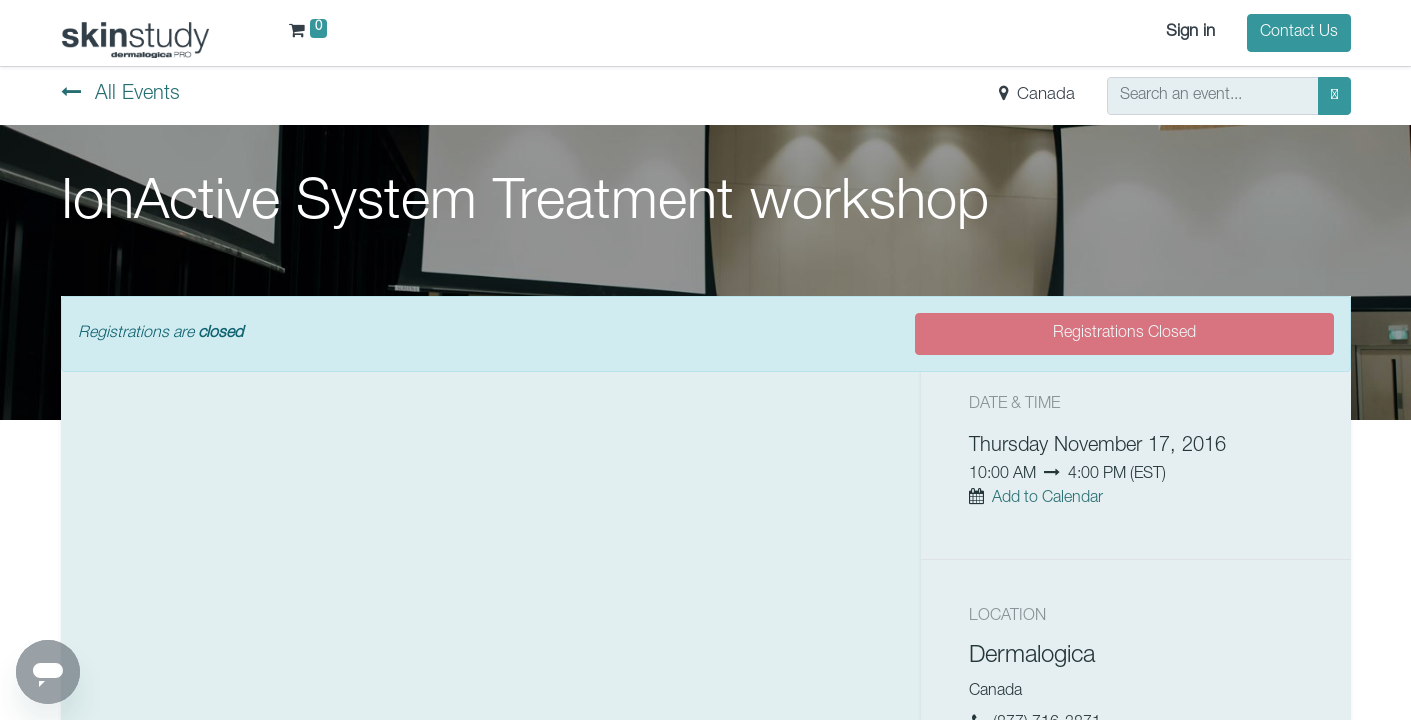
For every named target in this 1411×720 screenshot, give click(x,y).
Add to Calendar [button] (1047, 499)
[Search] (1334, 96)
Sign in (1190, 32)
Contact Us (1299, 33)
